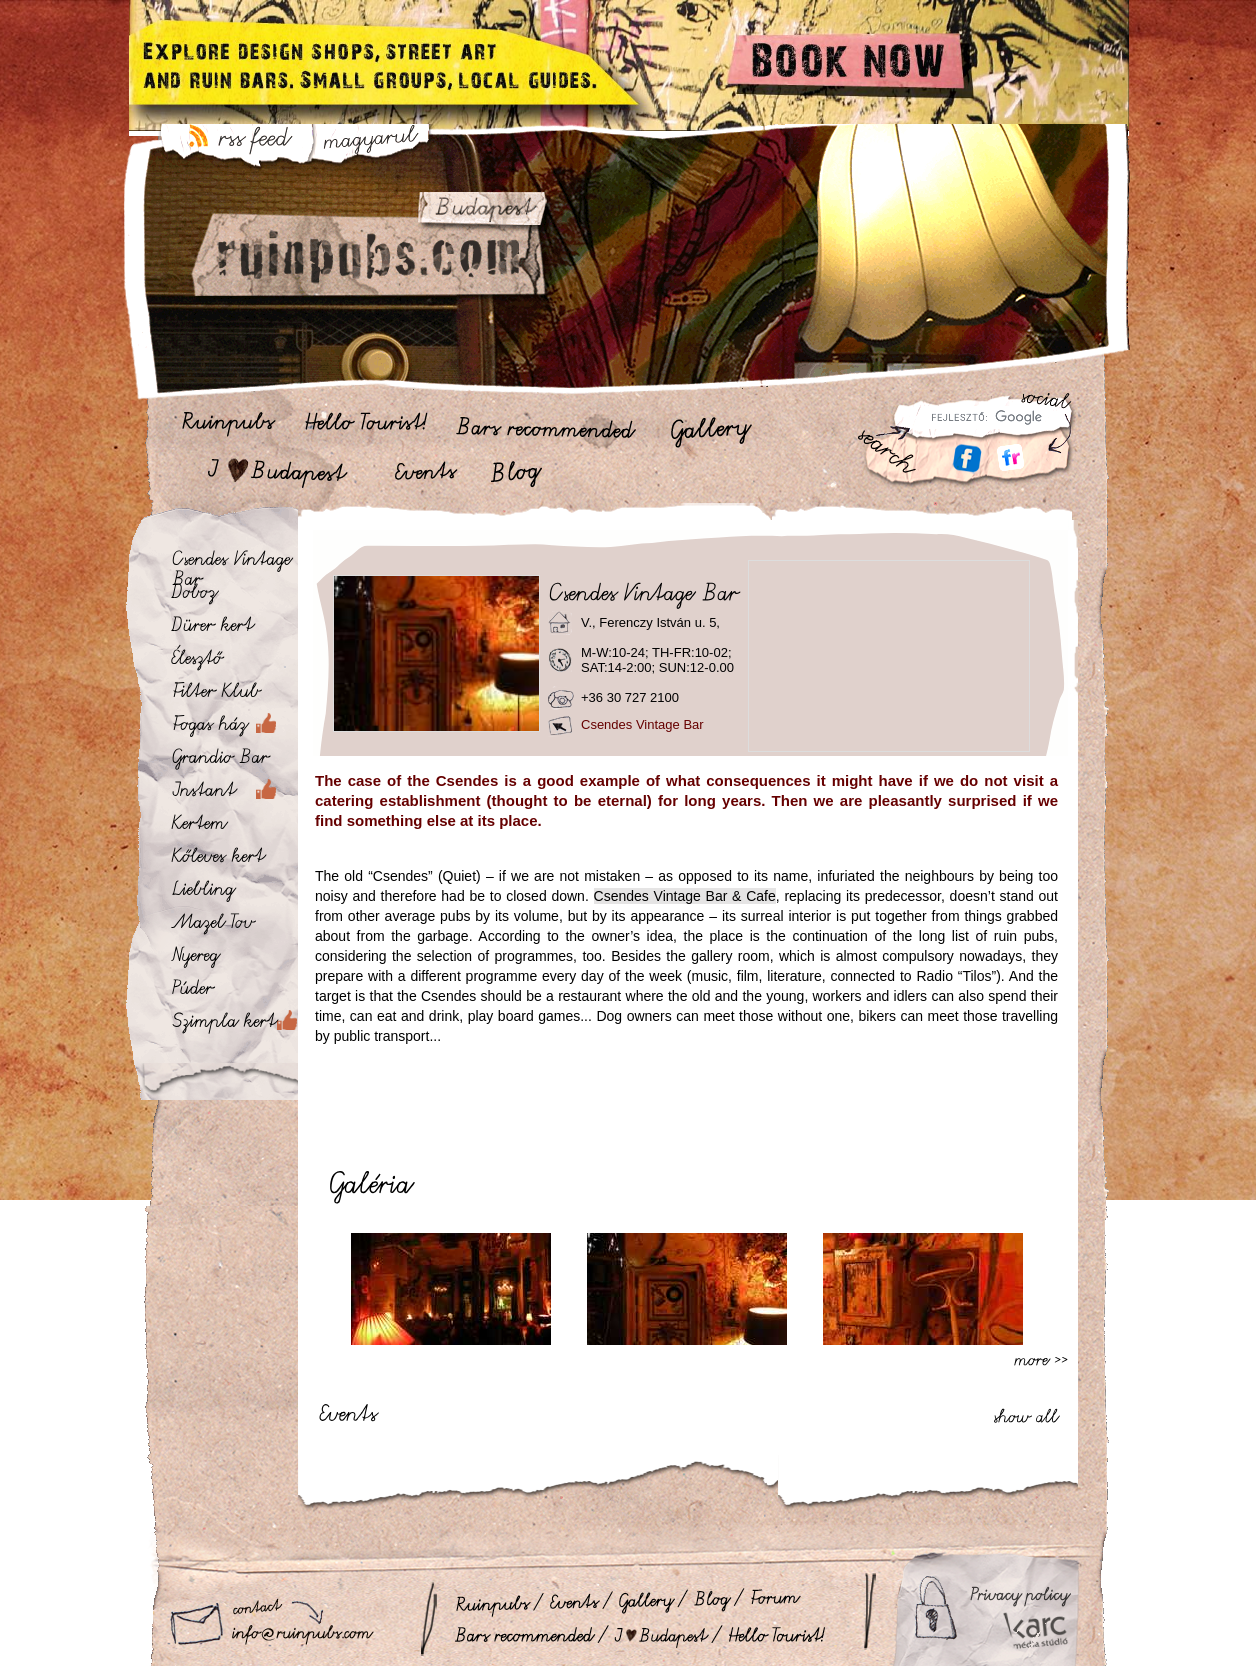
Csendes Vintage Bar (642, 724)
